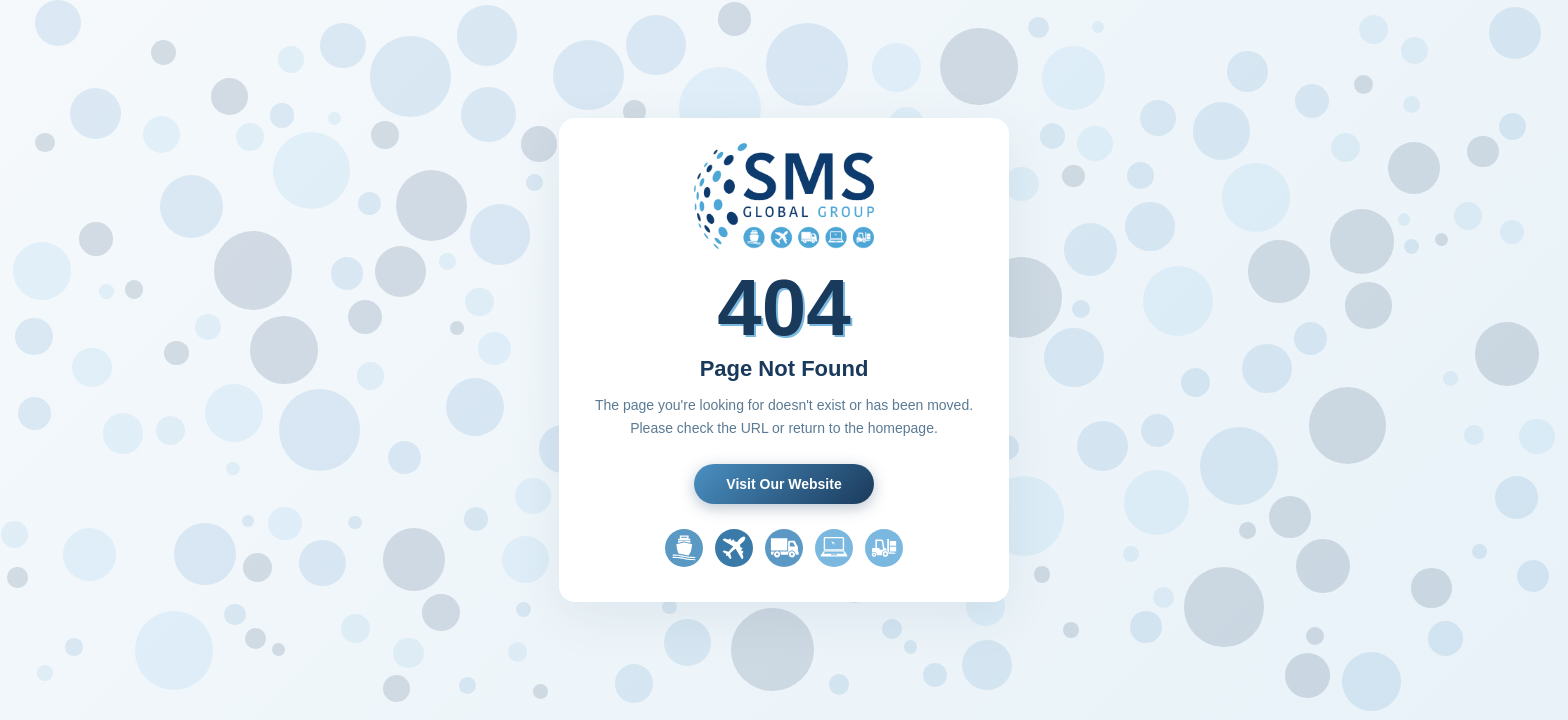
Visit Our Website (783, 484)
